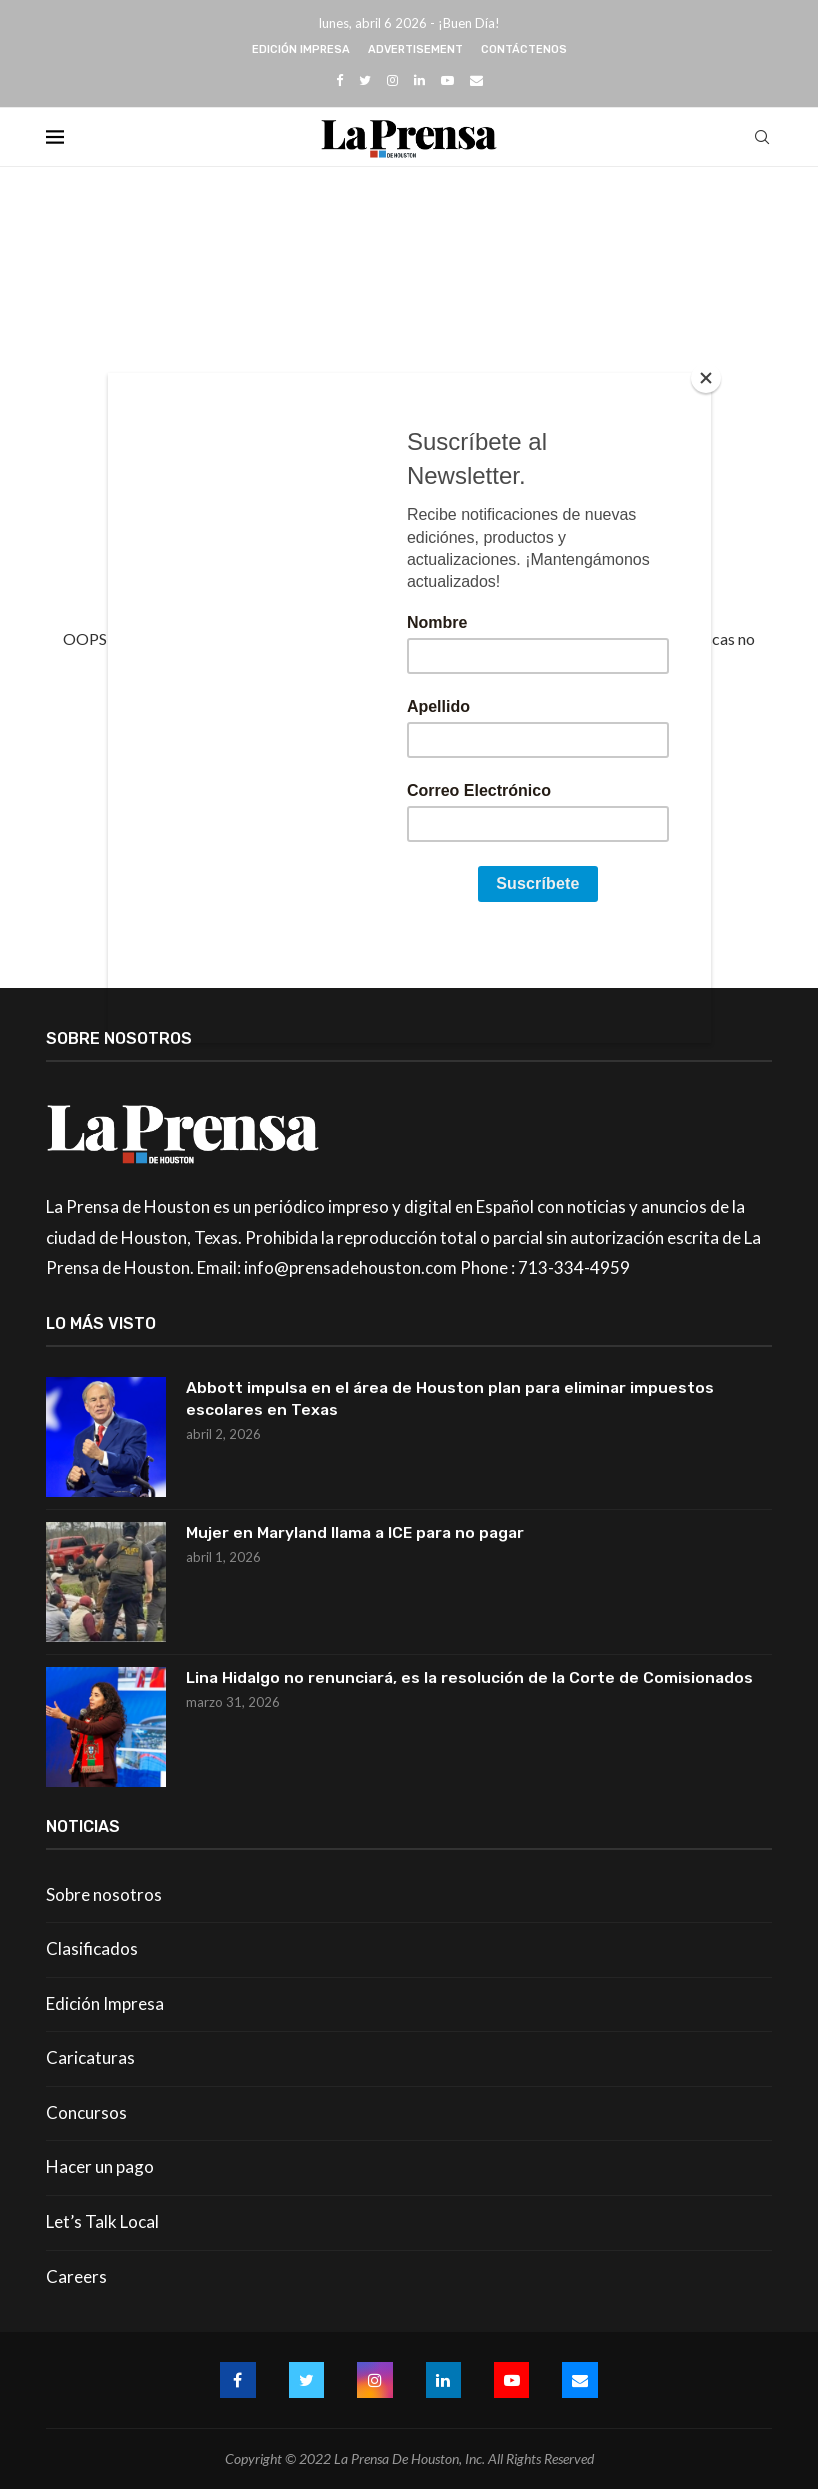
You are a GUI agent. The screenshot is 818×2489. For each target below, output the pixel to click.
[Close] (706, 378)
